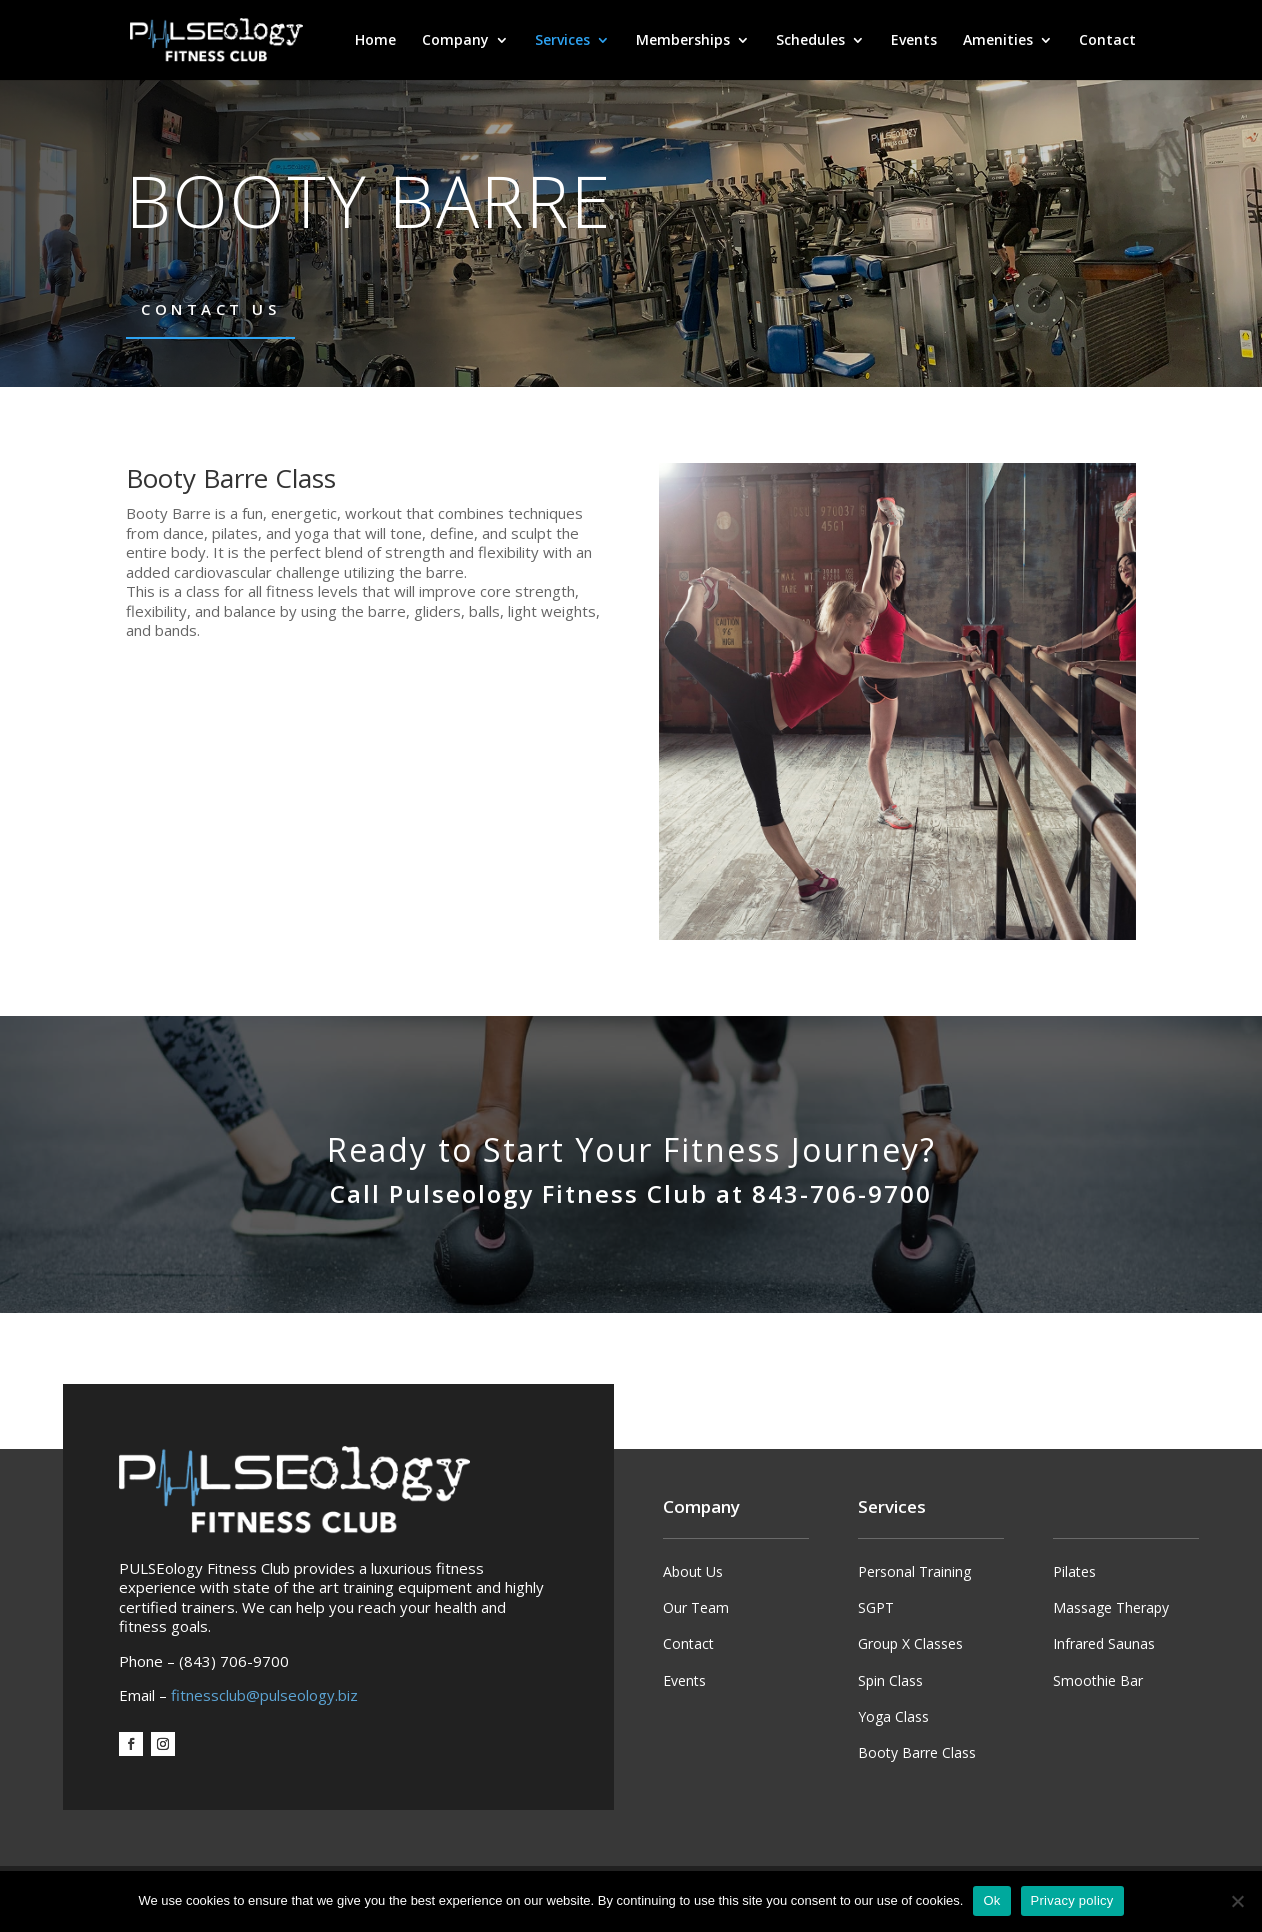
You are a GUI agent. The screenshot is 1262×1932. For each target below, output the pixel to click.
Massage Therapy (1111, 1607)
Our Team (696, 1607)
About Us (693, 1571)
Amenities (998, 41)
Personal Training (914, 1571)
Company (455, 41)
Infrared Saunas (1104, 1643)
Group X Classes (910, 1643)
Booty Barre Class (917, 1752)
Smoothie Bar (1098, 1680)
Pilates (1074, 1571)
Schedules (810, 41)
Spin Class (890, 1680)
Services (562, 41)
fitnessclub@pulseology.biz (264, 1695)
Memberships (683, 41)
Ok (991, 1900)
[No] (1237, 1901)
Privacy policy (1072, 1900)
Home (375, 41)
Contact (1107, 41)
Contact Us (210, 309)
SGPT (876, 1607)
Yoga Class (893, 1716)
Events (914, 41)
